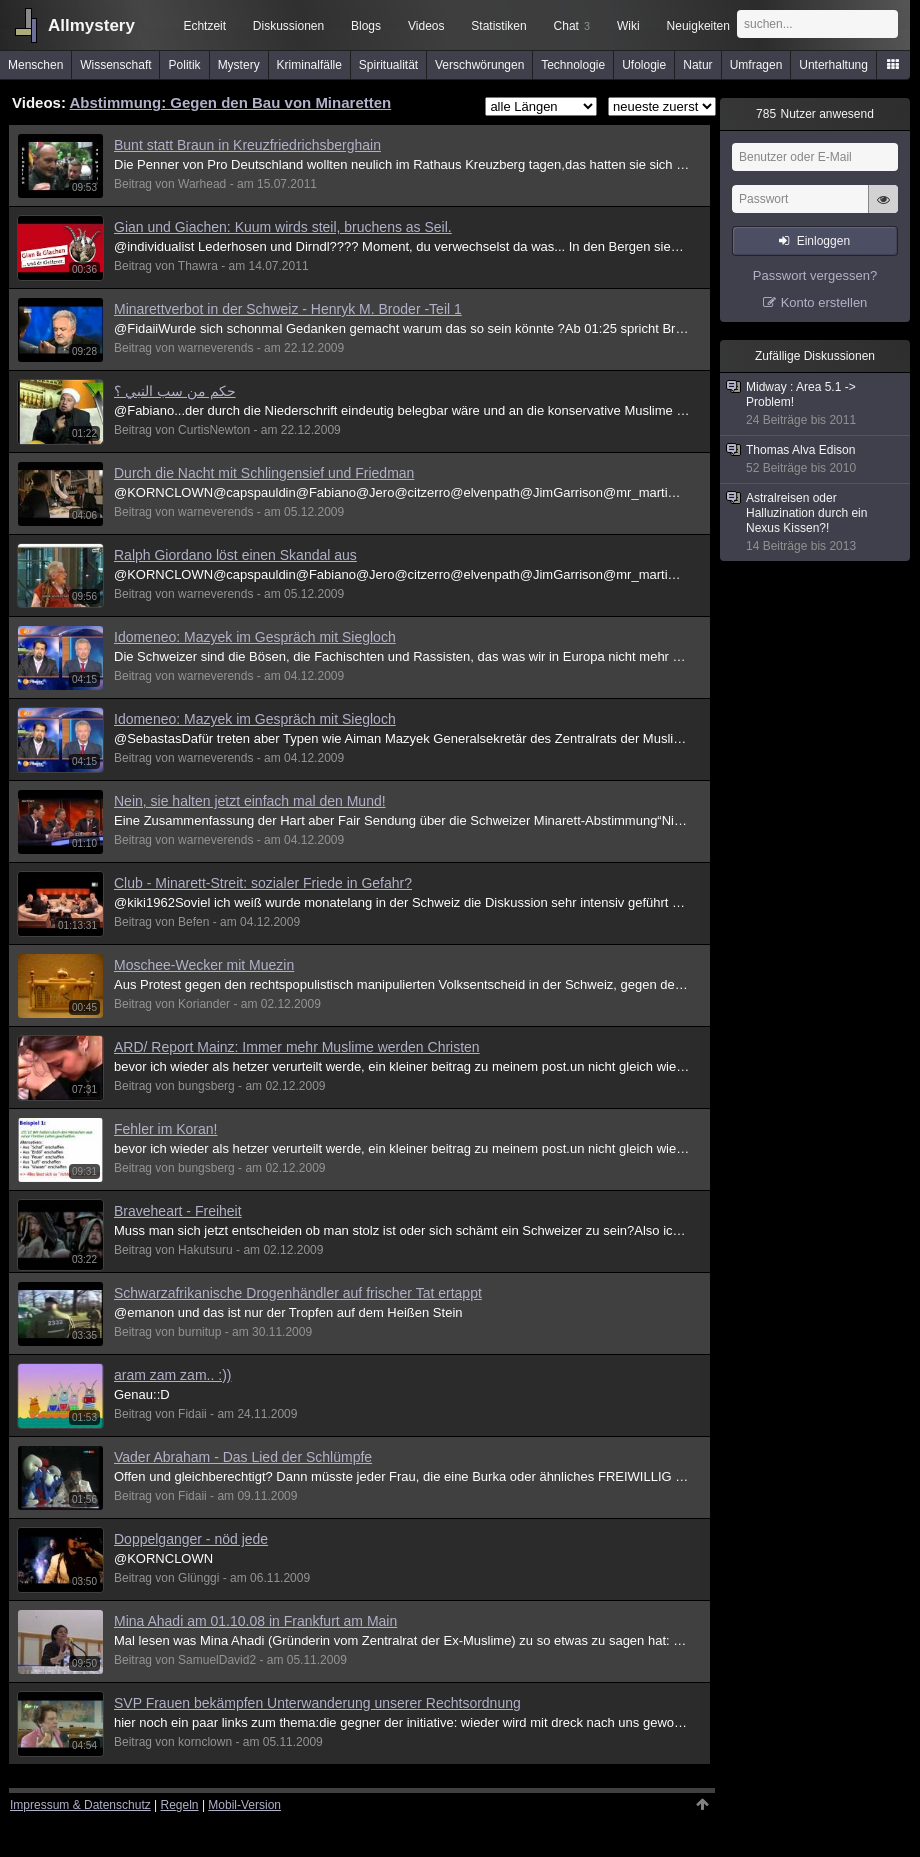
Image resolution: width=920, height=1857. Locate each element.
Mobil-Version (244, 1805)
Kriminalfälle (309, 65)
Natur (697, 65)
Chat (572, 26)
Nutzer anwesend (815, 114)
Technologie (573, 65)
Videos (426, 26)
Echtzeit (204, 26)
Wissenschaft (115, 65)
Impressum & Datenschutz (80, 1805)
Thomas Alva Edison (816, 459)
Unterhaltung (833, 65)
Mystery (239, 65)
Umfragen (756, 65)
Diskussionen (288, 26)
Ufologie (644, 65)
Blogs (366, 26)
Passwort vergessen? (815, 275)
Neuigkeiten (698, 26)
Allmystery (91, 25)
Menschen (35, 65)
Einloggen (823, 241)
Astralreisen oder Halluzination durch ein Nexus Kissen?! (816, 522)
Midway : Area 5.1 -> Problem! (816, 404)
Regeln (180, 1805)
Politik (185, 65)
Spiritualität (388, 65)
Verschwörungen (479, 65)
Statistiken (498, 26)
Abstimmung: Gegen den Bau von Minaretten (231, 102)
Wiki (628, 26)
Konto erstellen (824, 302)
